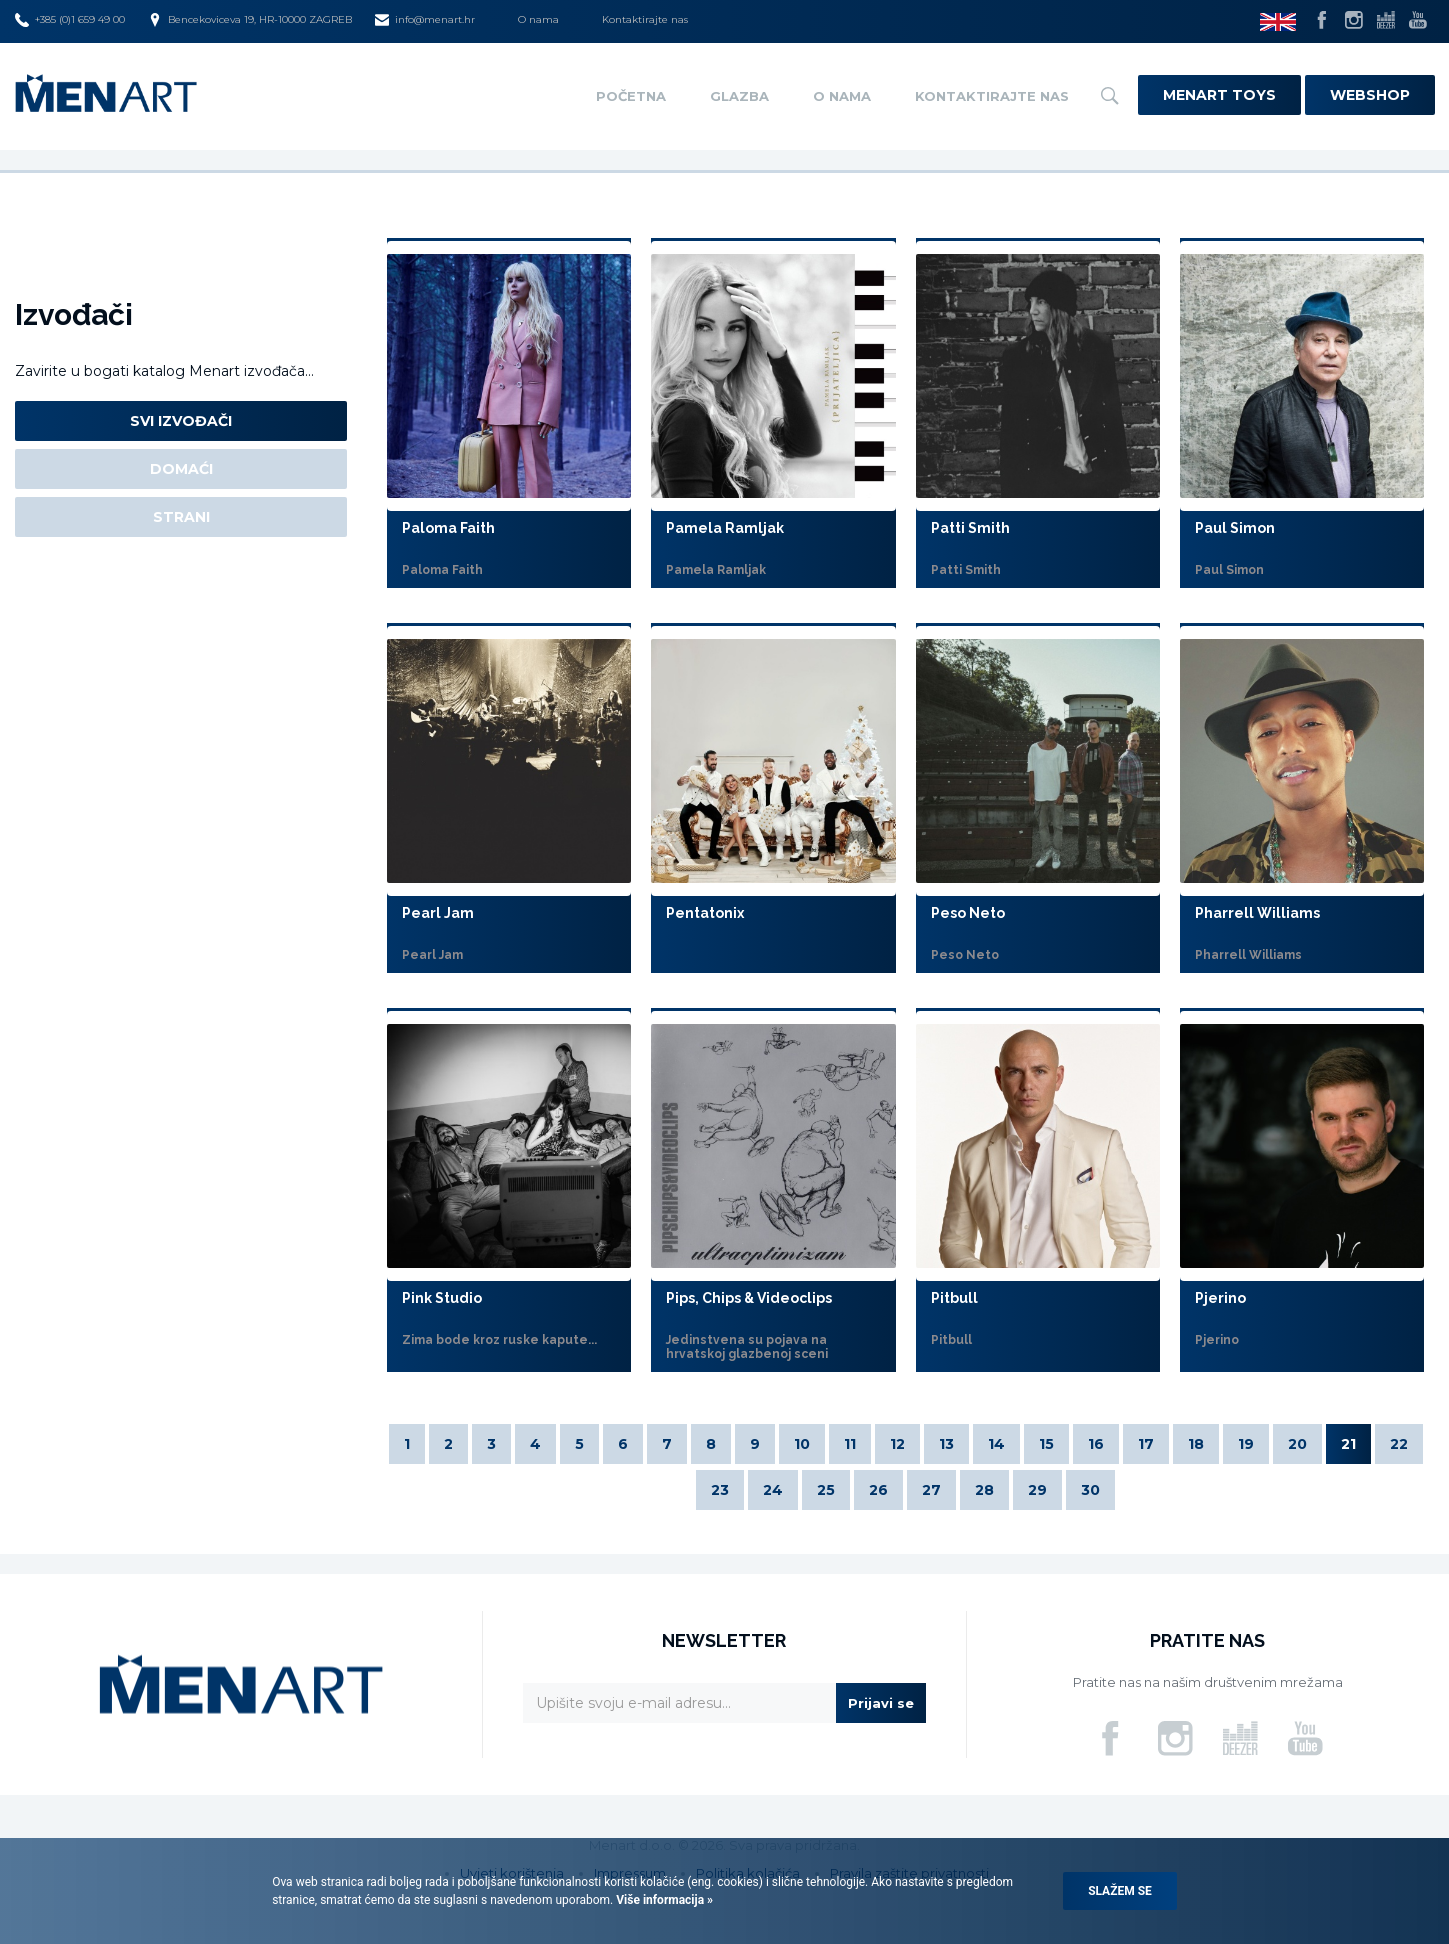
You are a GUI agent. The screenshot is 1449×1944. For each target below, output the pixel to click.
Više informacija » (663, 1900)
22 (1399, 1444)
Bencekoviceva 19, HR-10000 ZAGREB (250, 20)
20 (1297, 1444)
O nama (538, 19)
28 (984, 1490)
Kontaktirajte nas (645, 19)
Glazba (739, 96)
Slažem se (1120, 1891)
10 (802, 1444)
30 (1090, 1490)
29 (1037, 1490)
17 (1146, 1444)
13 (946, 1444)
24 (773, 1490)
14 (996, 1444)
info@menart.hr (425, 20)
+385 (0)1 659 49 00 (70, 20)
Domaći (181, 469)
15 (1046, 1444)
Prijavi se (881, 1703)
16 (1096, 1444)
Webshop (1370, 95)
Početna (631, 96)
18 (1196, 1444)
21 (1348, 1444)
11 (850, 1444)
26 (878, 1490)
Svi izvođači (181, 421)
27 (931, 1490)
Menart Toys (1219, 95)
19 (1246, 1444)
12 (897, 1444)
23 (720, 1490)
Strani (181, 517)
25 (826, 1490)
